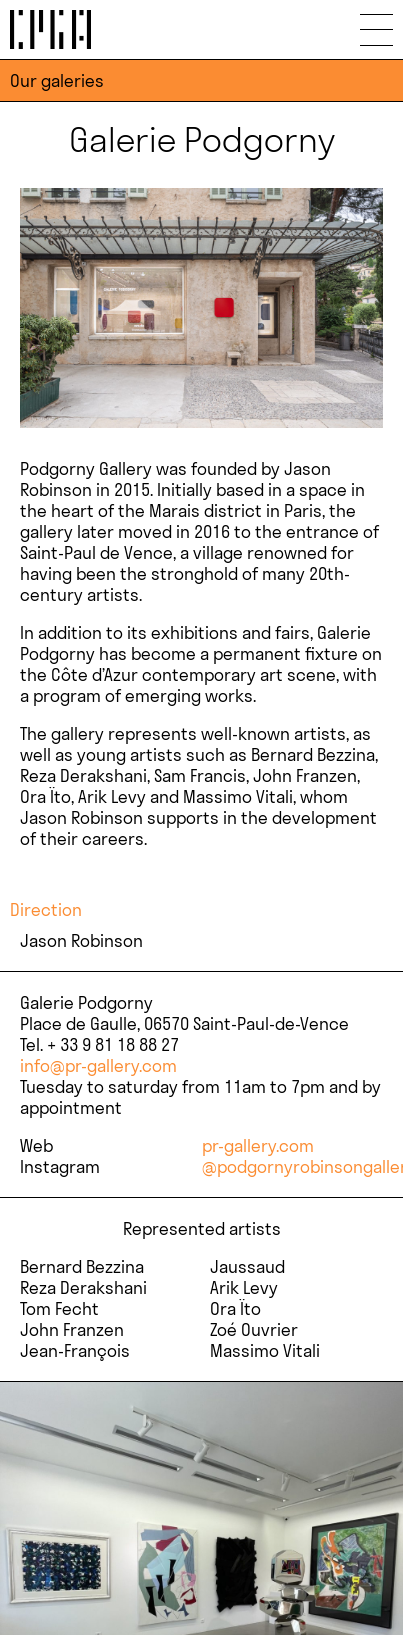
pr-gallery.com (258, 1145)
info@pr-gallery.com (98, 1065)
